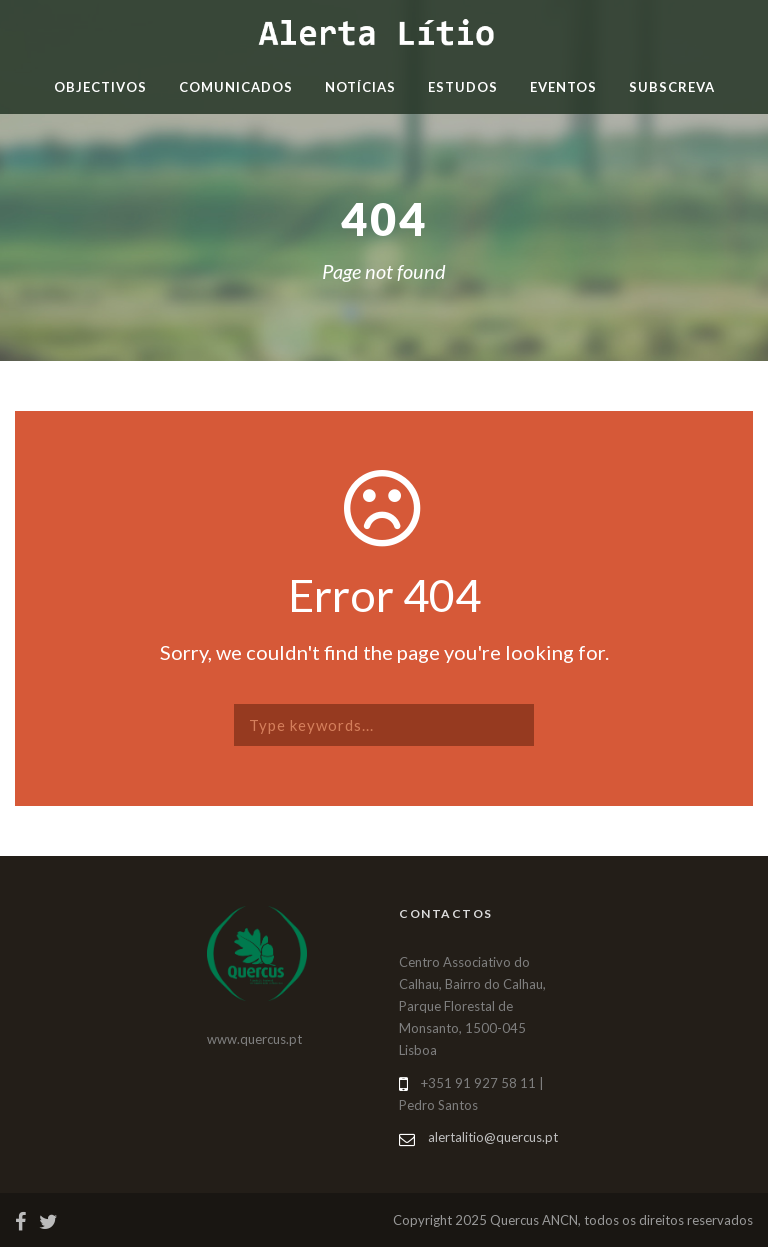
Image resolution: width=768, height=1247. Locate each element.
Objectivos (100, 87)
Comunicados (236, 87)
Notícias (360, 87)
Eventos (563, 87)
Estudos (463, 87)
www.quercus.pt (254, 1039)
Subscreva (672, 87)
